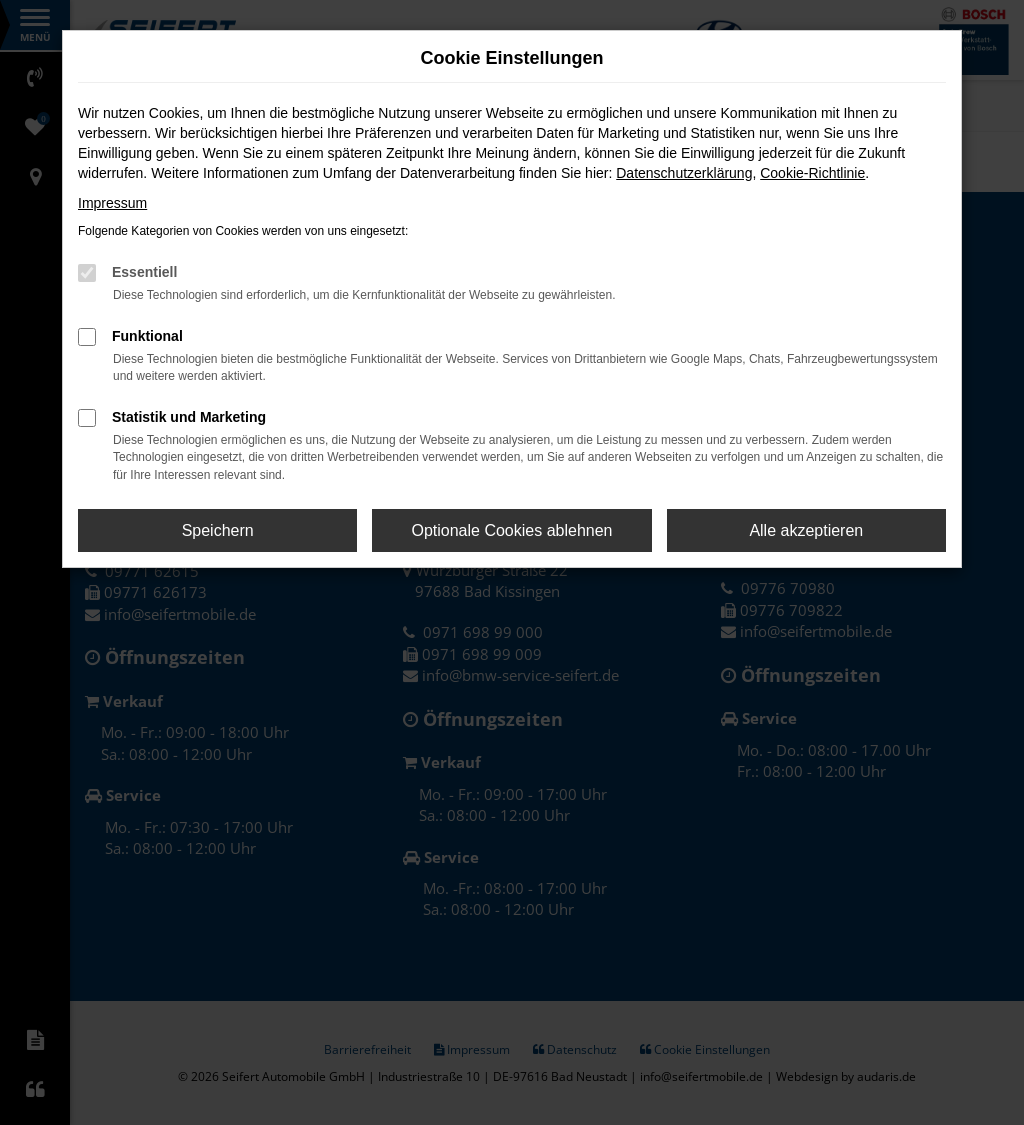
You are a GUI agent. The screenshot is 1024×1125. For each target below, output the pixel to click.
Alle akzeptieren (806, 530)
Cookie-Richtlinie (812, 173)
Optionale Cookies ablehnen (511, 530)
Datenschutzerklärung (684, 173)
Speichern (218, 530)
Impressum (112, 203)
